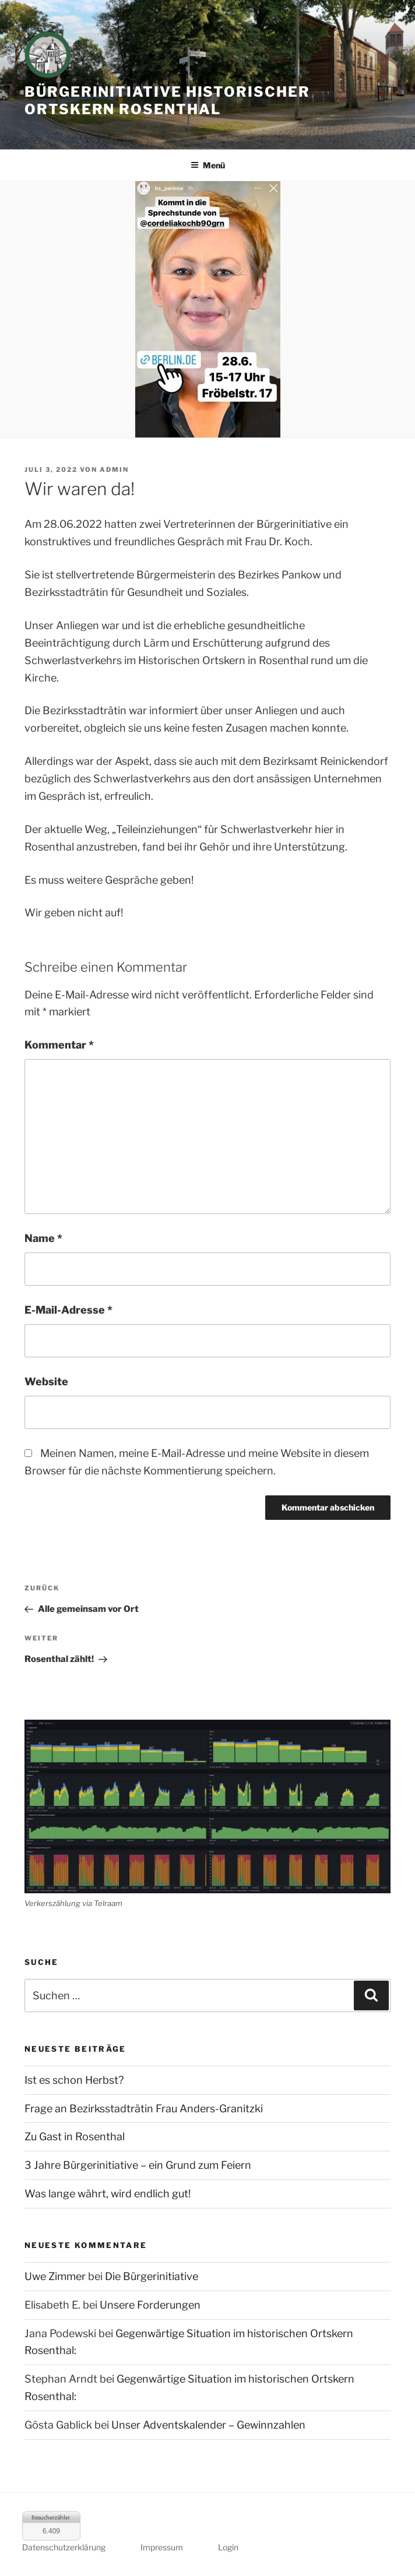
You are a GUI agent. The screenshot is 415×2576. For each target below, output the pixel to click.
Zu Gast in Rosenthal (74, 2136)
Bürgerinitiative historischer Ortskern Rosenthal (167, 100)
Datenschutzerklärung (63, 2547)
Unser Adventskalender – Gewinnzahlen (208, 2425)
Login (228, 2547)
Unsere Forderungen (150, 2305)
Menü (208, 165)
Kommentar (59, 1045)
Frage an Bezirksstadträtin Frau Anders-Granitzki (143, 2108)
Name (43, 1238)
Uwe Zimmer (55, 2276)
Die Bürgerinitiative (151, 2276)
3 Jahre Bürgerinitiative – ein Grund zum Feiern (137, 2165)
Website (46, 1381)
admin (114, 469)
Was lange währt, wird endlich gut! (107, 2193)
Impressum (161, 2547)
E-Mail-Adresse (68, 1310)
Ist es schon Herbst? (74, 2080)
